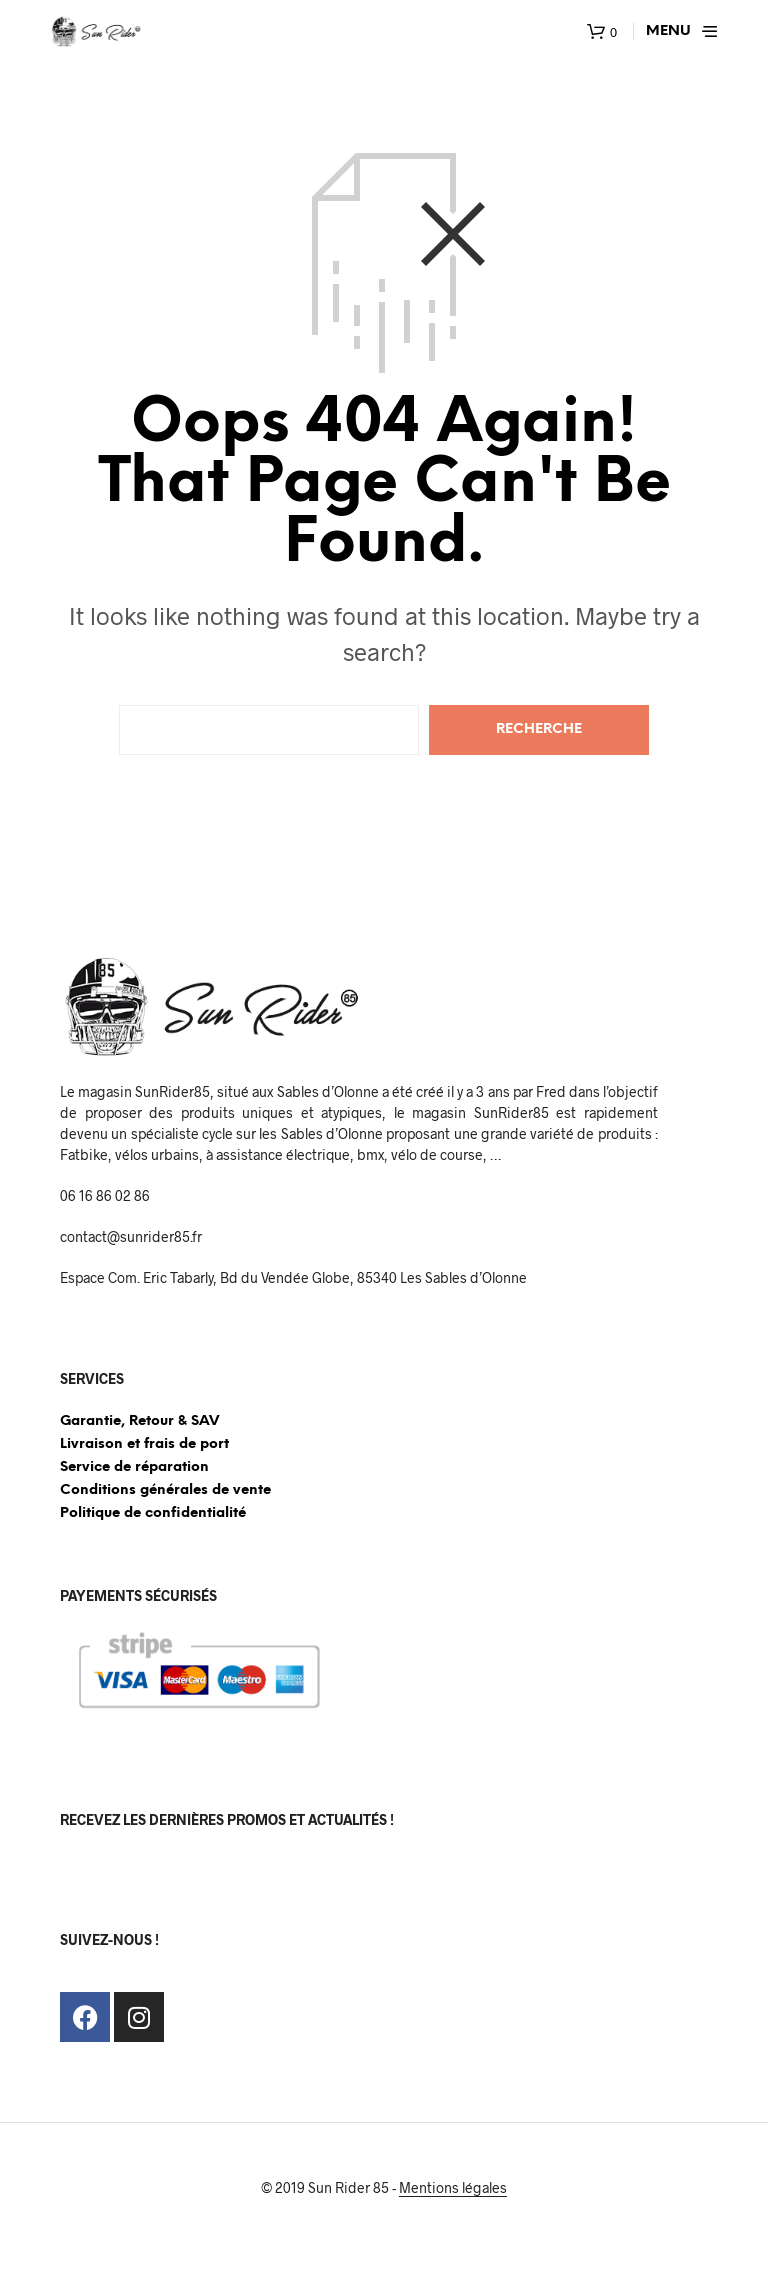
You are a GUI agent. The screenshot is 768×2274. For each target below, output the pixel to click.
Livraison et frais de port (144, 1444)
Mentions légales (453, 2188)
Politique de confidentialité (153, 1513)
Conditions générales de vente (165, 1490)
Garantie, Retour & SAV (139, 1421)
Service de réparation (134, 1467)
